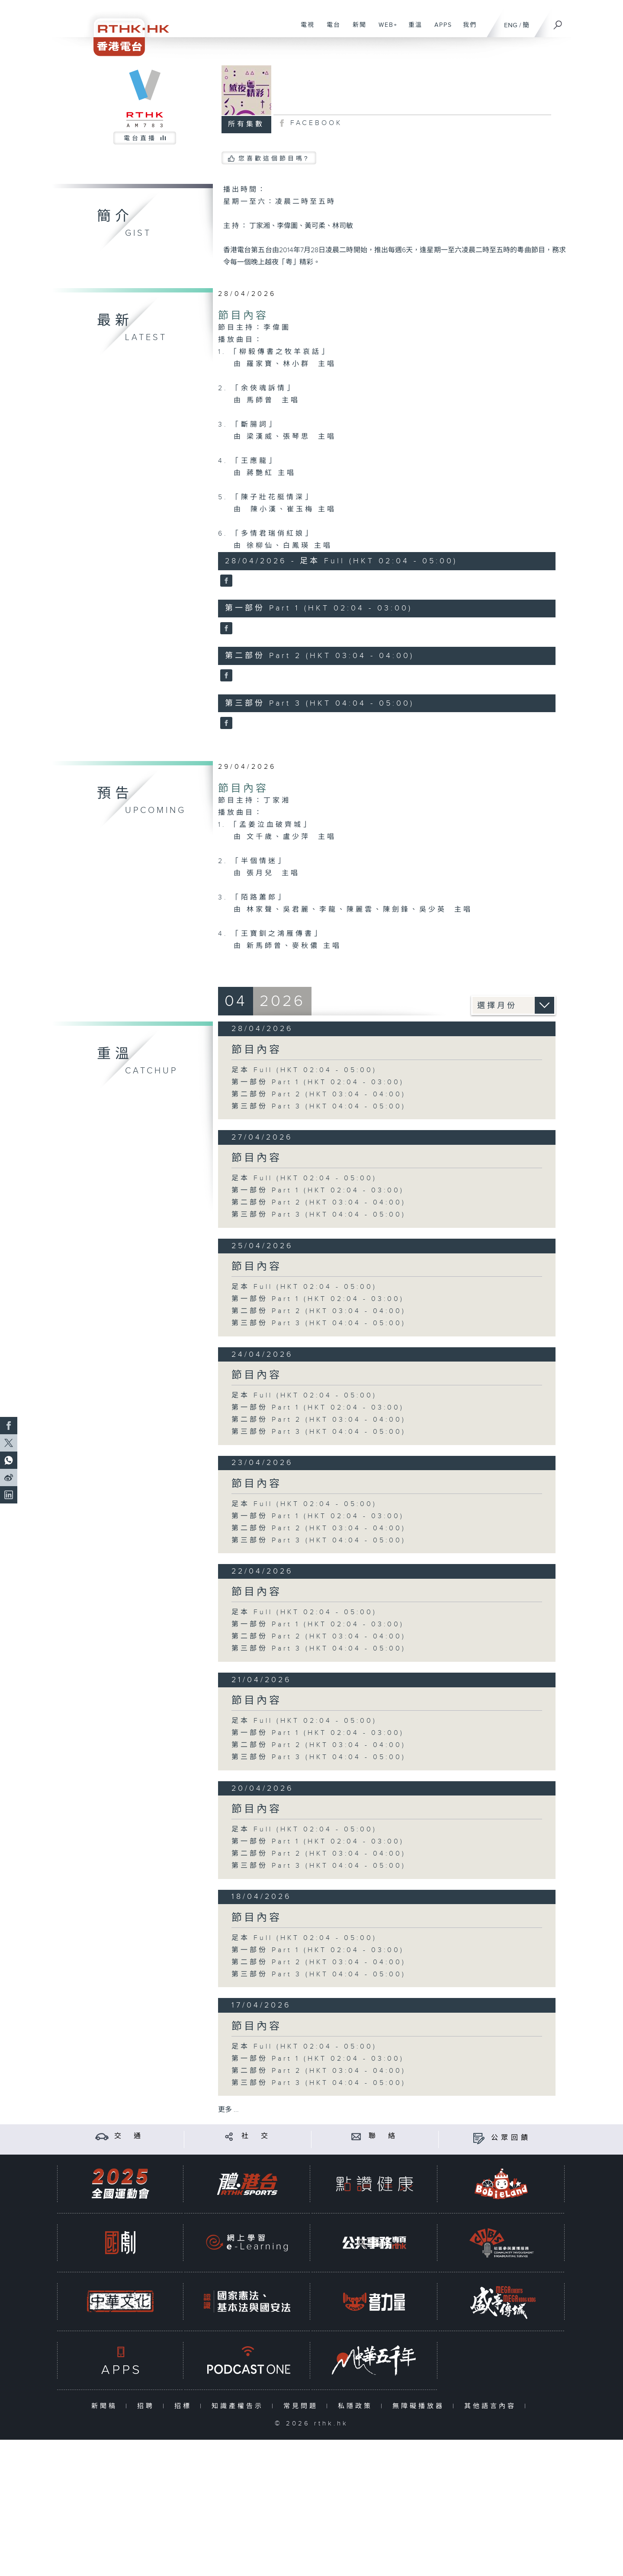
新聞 (356, 29)
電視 (304, 29)
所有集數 (246, 124)
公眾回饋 (511, 2138)
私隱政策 (357, 2406)
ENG (510, 25)
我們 (466, 29)
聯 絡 (383, 2136)
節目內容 (243, 316)
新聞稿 (106, 2406)
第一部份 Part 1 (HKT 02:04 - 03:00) (317, 1082)
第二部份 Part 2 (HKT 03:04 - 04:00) (318, 1094)
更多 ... (228, 2110)
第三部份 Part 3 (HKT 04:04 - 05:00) (318, 1106)
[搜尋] (558, 22)
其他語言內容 (492, 2406)
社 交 (256, 2136)
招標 (185, 2406)
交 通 (129, 2136)
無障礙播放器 (420, 2406)
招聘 (147, 2406)
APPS (440, 29)
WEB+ (385, 29)
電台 (330, 29)
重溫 (412, 29)
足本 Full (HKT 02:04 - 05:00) (304, 1070)
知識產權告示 (239, 2406)
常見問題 (302, 2406)
